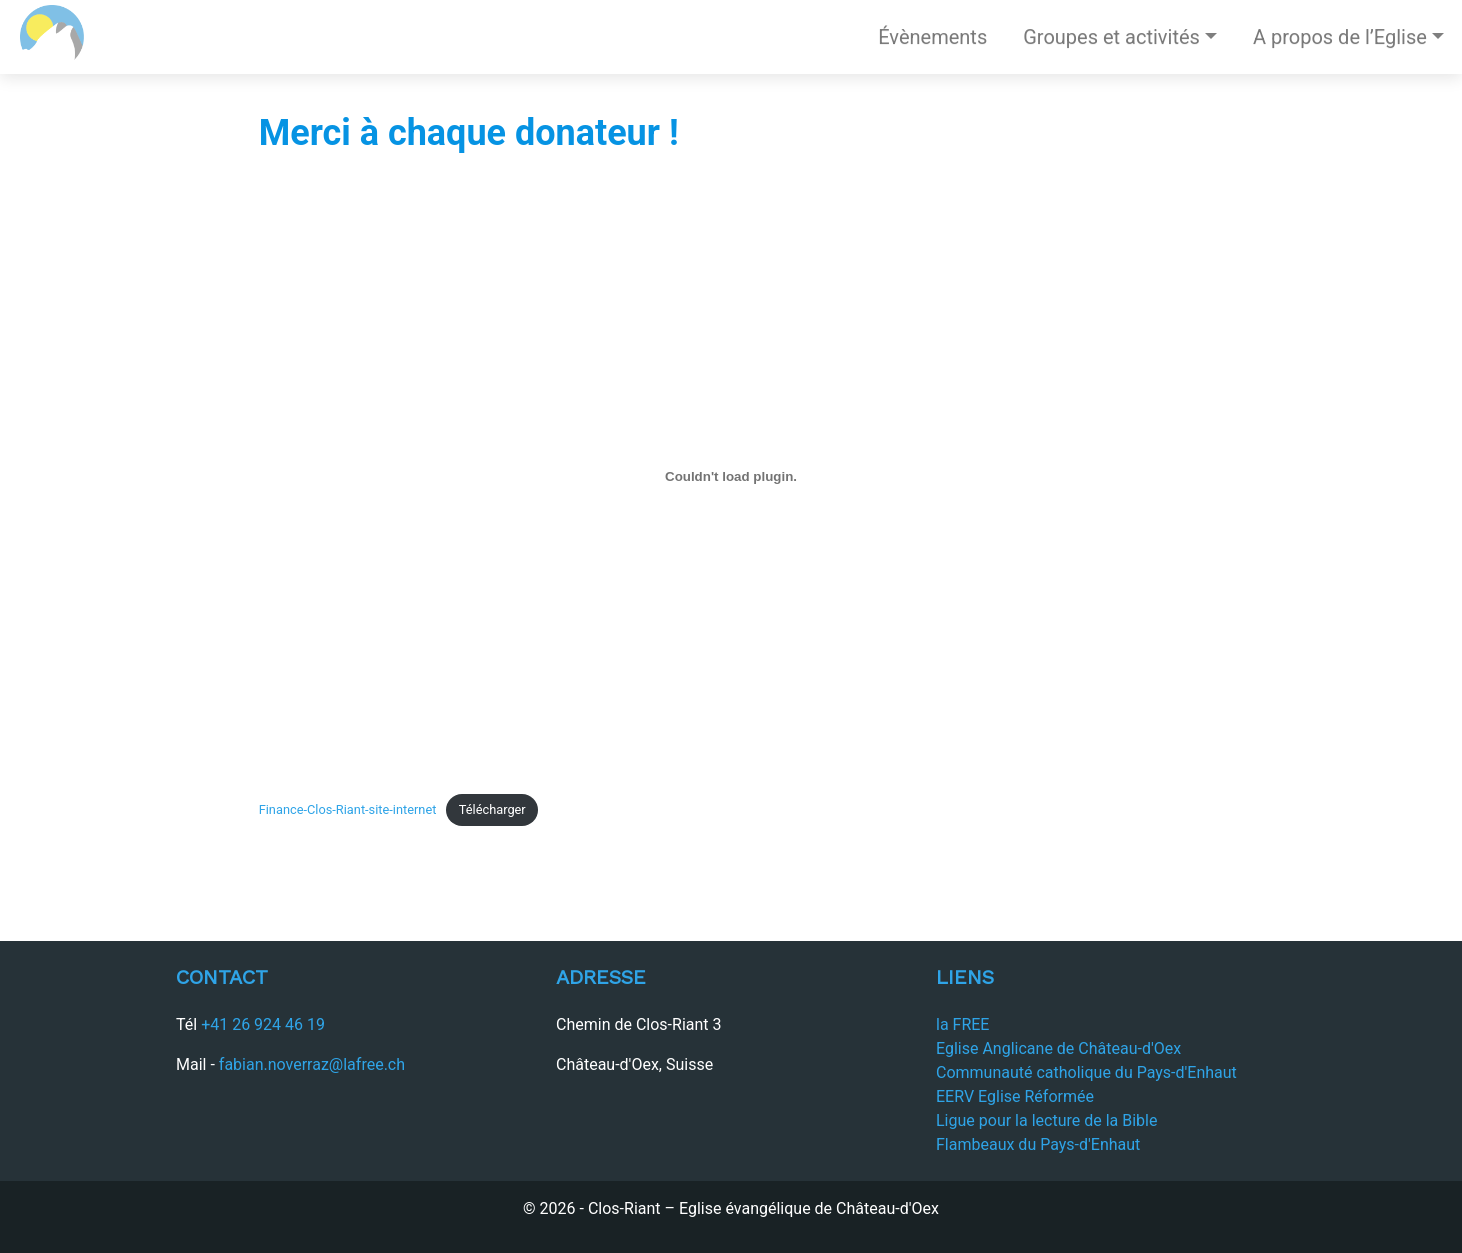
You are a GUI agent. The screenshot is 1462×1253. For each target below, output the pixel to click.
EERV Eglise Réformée (1015, 1096)
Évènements (932, 37)
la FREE (962, 1024)
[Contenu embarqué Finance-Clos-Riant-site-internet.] (731, 476)
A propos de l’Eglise (1340, 37)
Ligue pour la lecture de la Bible (1046, 1120)
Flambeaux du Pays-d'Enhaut (1038, 1144)
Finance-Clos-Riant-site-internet (348, 809)
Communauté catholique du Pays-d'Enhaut (1086, 1072)
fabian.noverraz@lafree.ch (312, 1064)
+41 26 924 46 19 (263, 1024)
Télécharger (492, 809)
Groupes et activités (1111, 37)
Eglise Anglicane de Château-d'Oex (1058, 1048)
